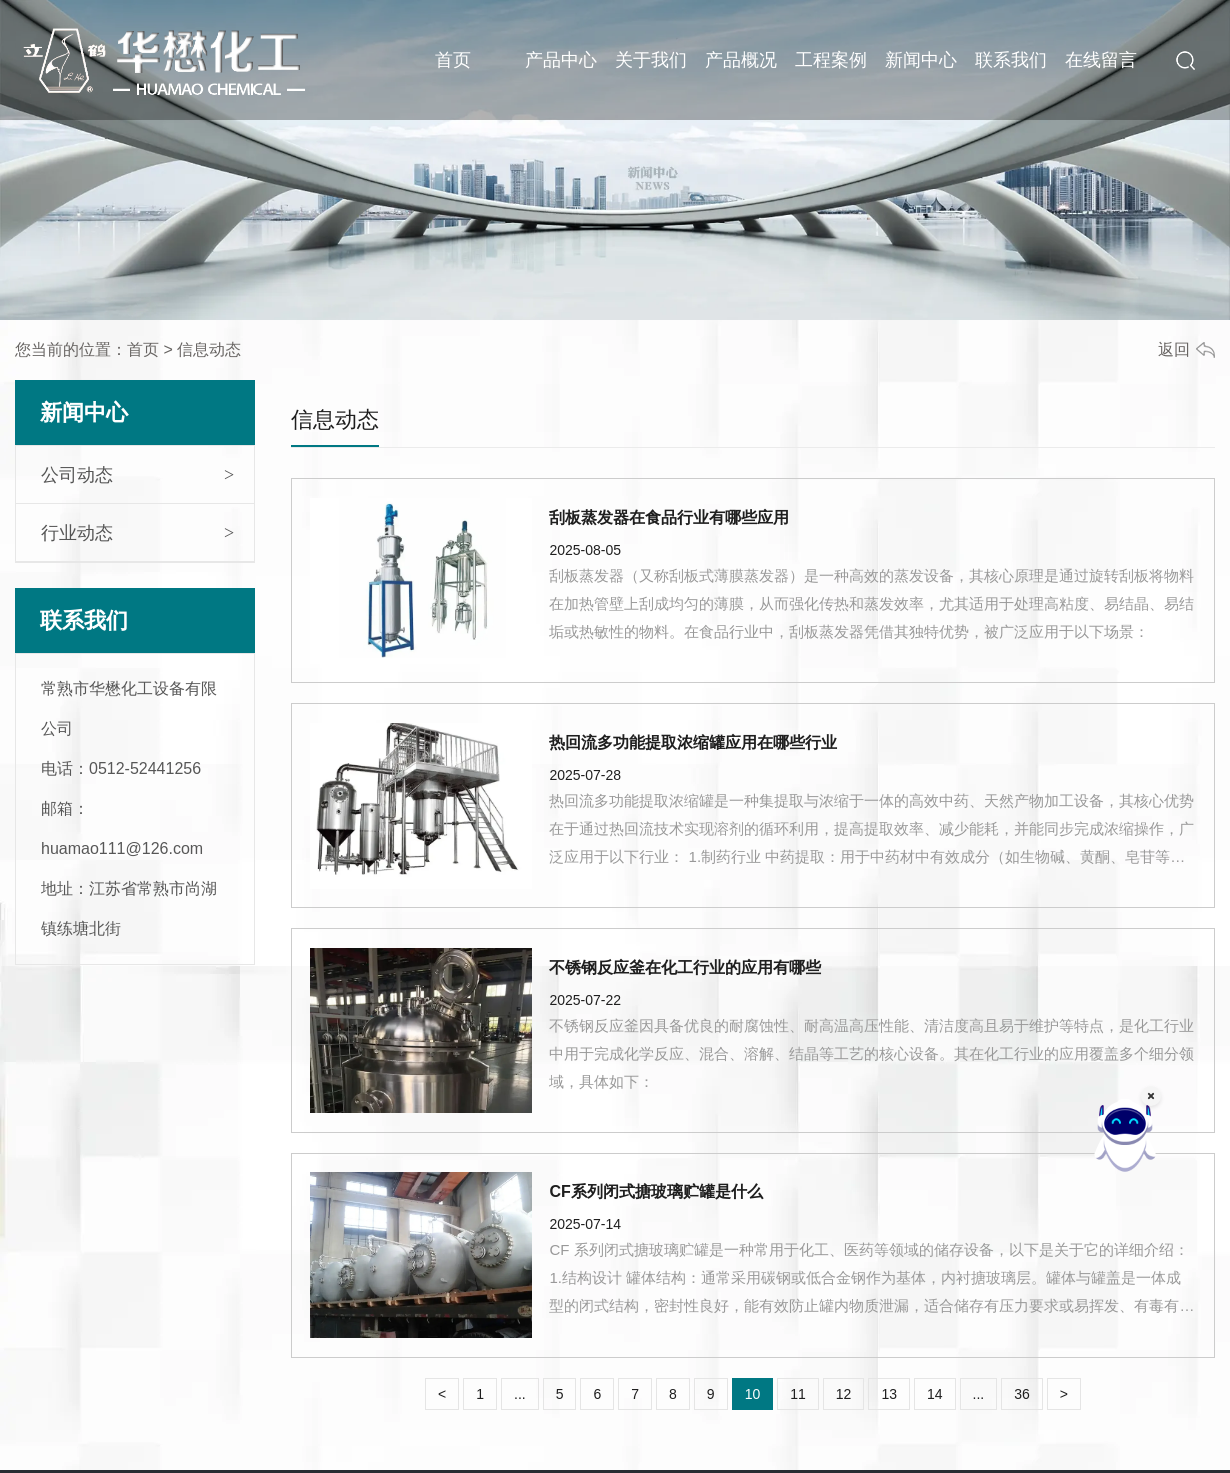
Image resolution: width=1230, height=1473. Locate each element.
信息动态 (335, 419)
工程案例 (831, 60)
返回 (1174, 349)
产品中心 (561, 60)
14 (935, 1394)
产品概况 (741, 60)
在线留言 (1101, 60)
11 (798, 1394)
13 (889, 1394)
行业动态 (77, 533)
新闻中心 (921, 60)
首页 (453, 60)
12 (844, 1394)
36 (1022, 1394)
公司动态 (77, 475)
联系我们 (1011, 60)
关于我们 (651, 60)
